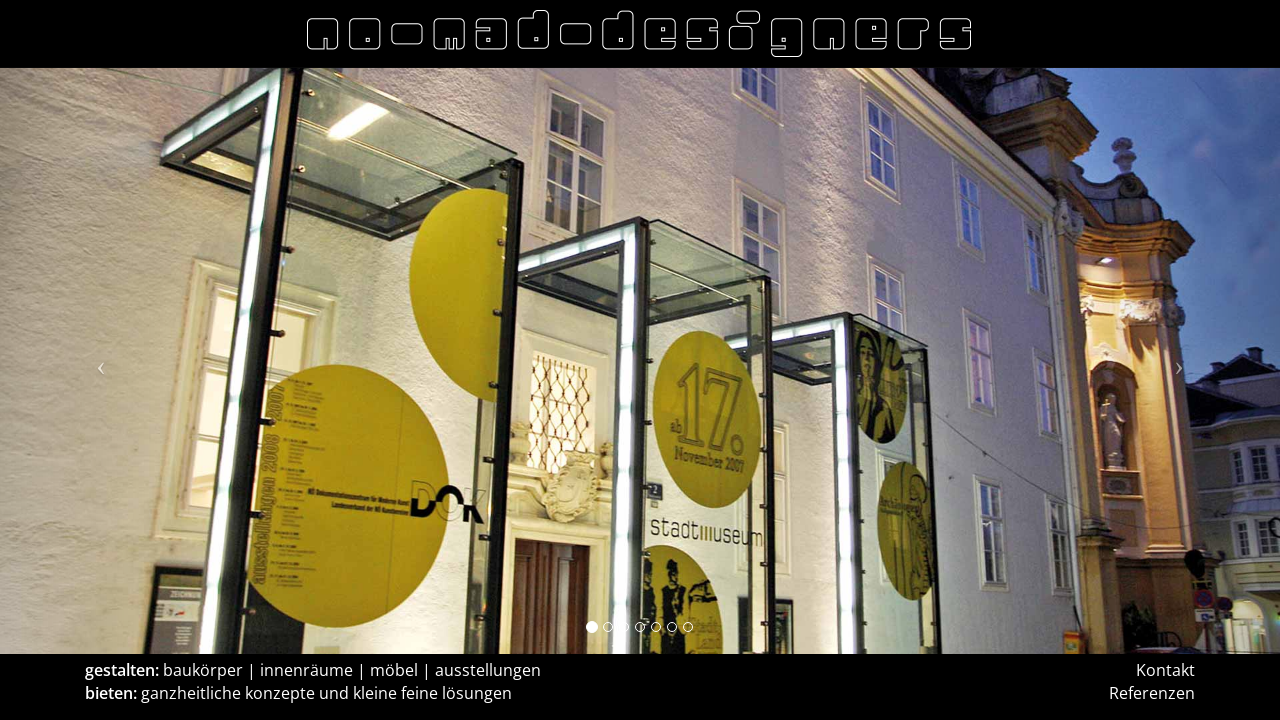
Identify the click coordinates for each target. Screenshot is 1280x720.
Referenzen (1152, 693)
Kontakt (1165, 670)
